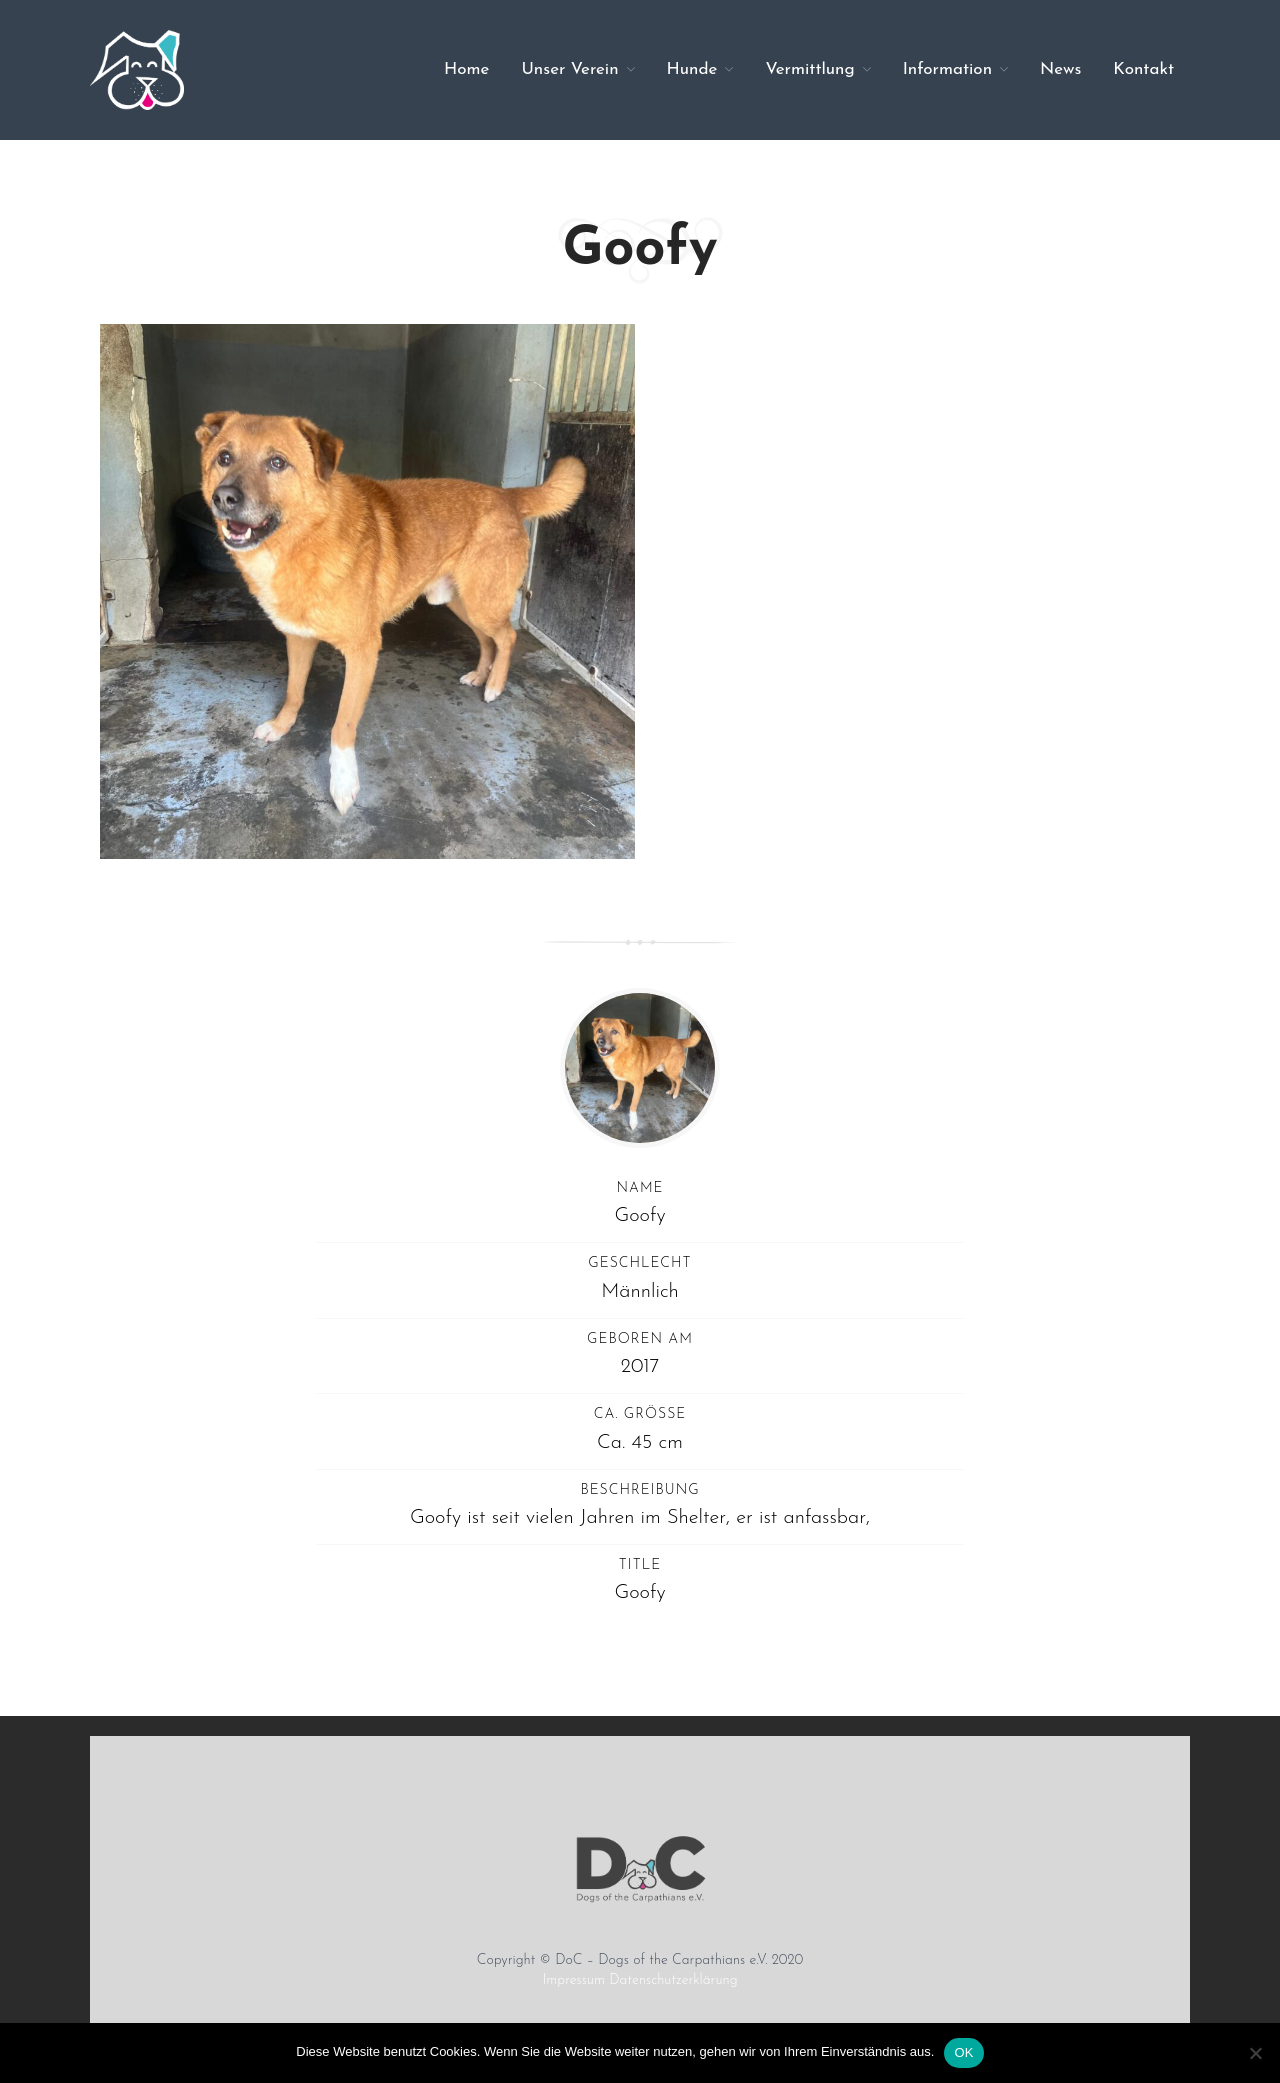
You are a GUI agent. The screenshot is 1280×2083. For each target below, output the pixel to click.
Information (947, 69)
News (1060, 69)
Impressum (573, 1980)
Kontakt (1143, 69)
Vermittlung (809, 69)
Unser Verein (569, 69)
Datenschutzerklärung (673, 1980)
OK (963, 2052)
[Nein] (1255, 2053)
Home (466, 69)
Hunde (692, 69)
